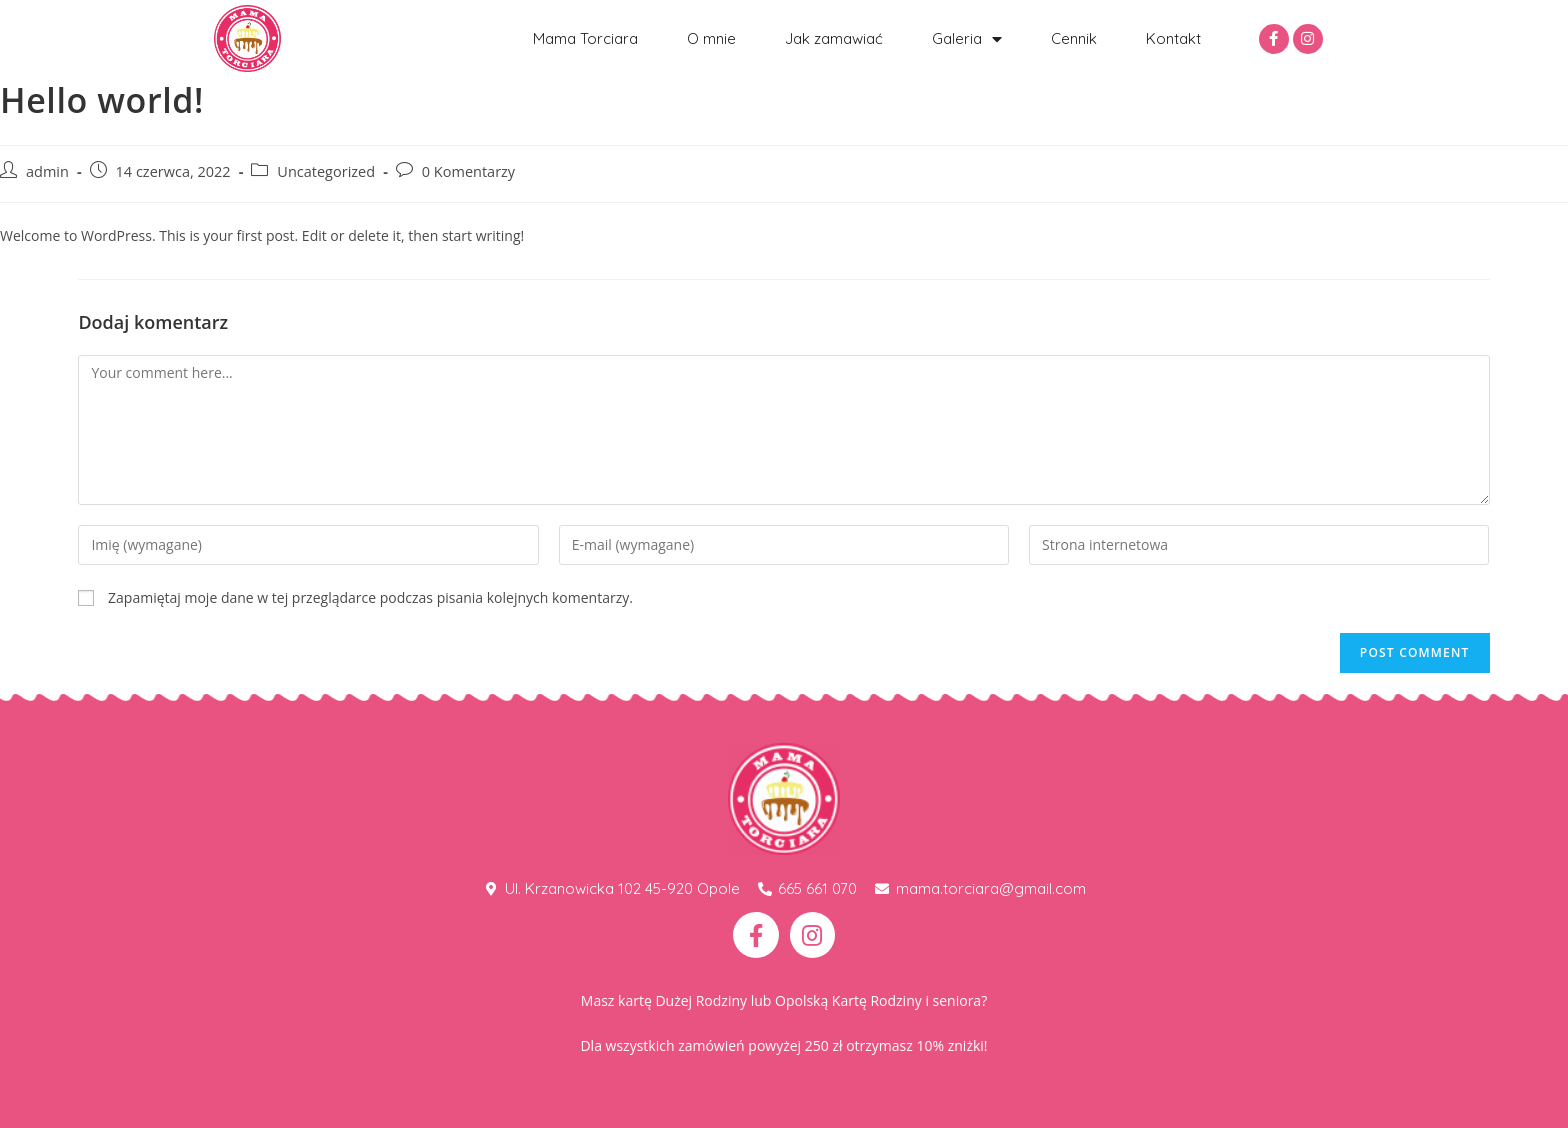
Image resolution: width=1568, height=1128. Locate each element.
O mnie (711, 38)
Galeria (967, 39)
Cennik (1074, 38)
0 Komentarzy (468, 171)
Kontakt (1173, 38)
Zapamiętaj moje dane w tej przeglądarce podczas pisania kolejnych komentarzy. (370, 597)
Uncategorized (326, 171)
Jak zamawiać (834, 38)
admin (47, 171)
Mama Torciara (585, 38)
